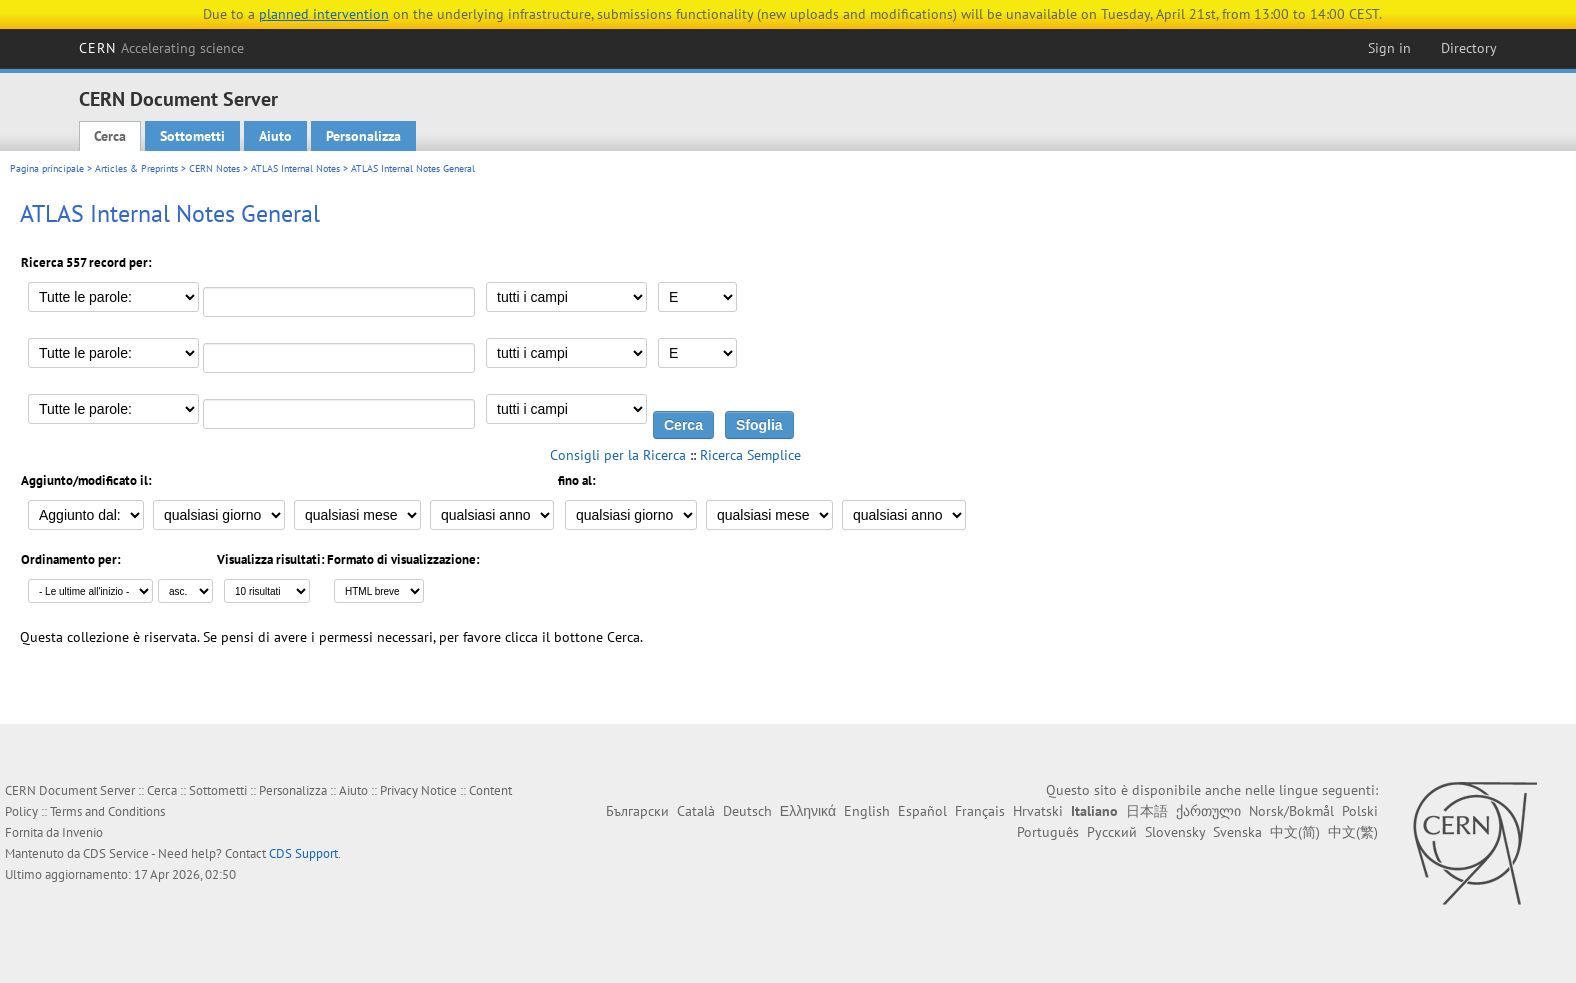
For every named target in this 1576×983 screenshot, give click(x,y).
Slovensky (1175, 832)
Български (637, 811)
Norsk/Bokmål (1291, 811)
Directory (1469, 48)
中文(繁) (1353, 832)
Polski (1360, 811)
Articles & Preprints (136, 168)
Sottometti (192, 136)
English (867, 811)
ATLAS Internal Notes (295, 168)
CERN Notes (214, 168)
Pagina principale (47, 168)
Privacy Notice (418, 790)
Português (1048, 832)
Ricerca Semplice (750, 455)
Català (696, 811)
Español (922, 811)
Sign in (1389, 48)
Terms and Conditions (107, 811)
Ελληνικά (808, 811)
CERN (162, 48)
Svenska (1237, 832)
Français (980, 811)
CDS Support (303, 853)
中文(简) (1295, 832)
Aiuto (275, 136)
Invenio (82, 832)
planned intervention (324, 14)
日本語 (1147, 811)
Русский (1112, 832)
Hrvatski (1038, 811)
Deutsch (747, 811)
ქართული (1208, 811)
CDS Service (116, 853)
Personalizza (363, 136)
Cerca (110, 136)
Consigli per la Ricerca (618, 455)
